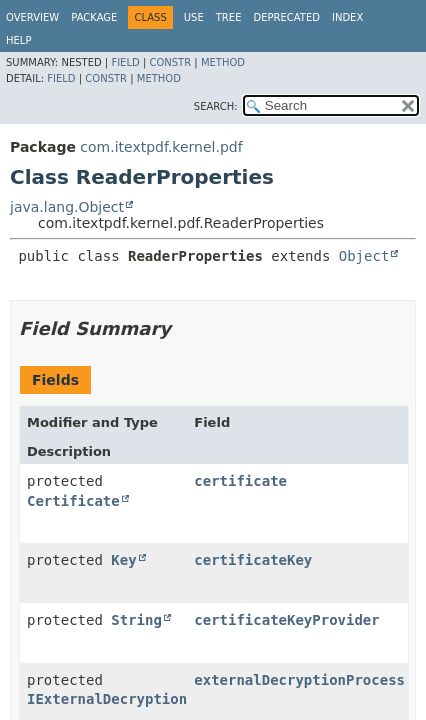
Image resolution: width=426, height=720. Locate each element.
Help (18, 40)
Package (94, 17)
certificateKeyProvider (286, 620)
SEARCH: (216, 106)
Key (123, 560)
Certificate (73, 501)
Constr (170, 62)
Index (347, 17)
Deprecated (286, 17)
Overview (32, 17)
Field (125, 62)
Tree (229, 17)
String (136, 620)
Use (194, 17)
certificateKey (253, 560)
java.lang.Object (67, 207)
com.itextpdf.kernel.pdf (161, 147)
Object (364, 256)
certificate (240, 481)
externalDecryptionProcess (299, 680)
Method (223, 62)
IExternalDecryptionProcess (136, 699)
